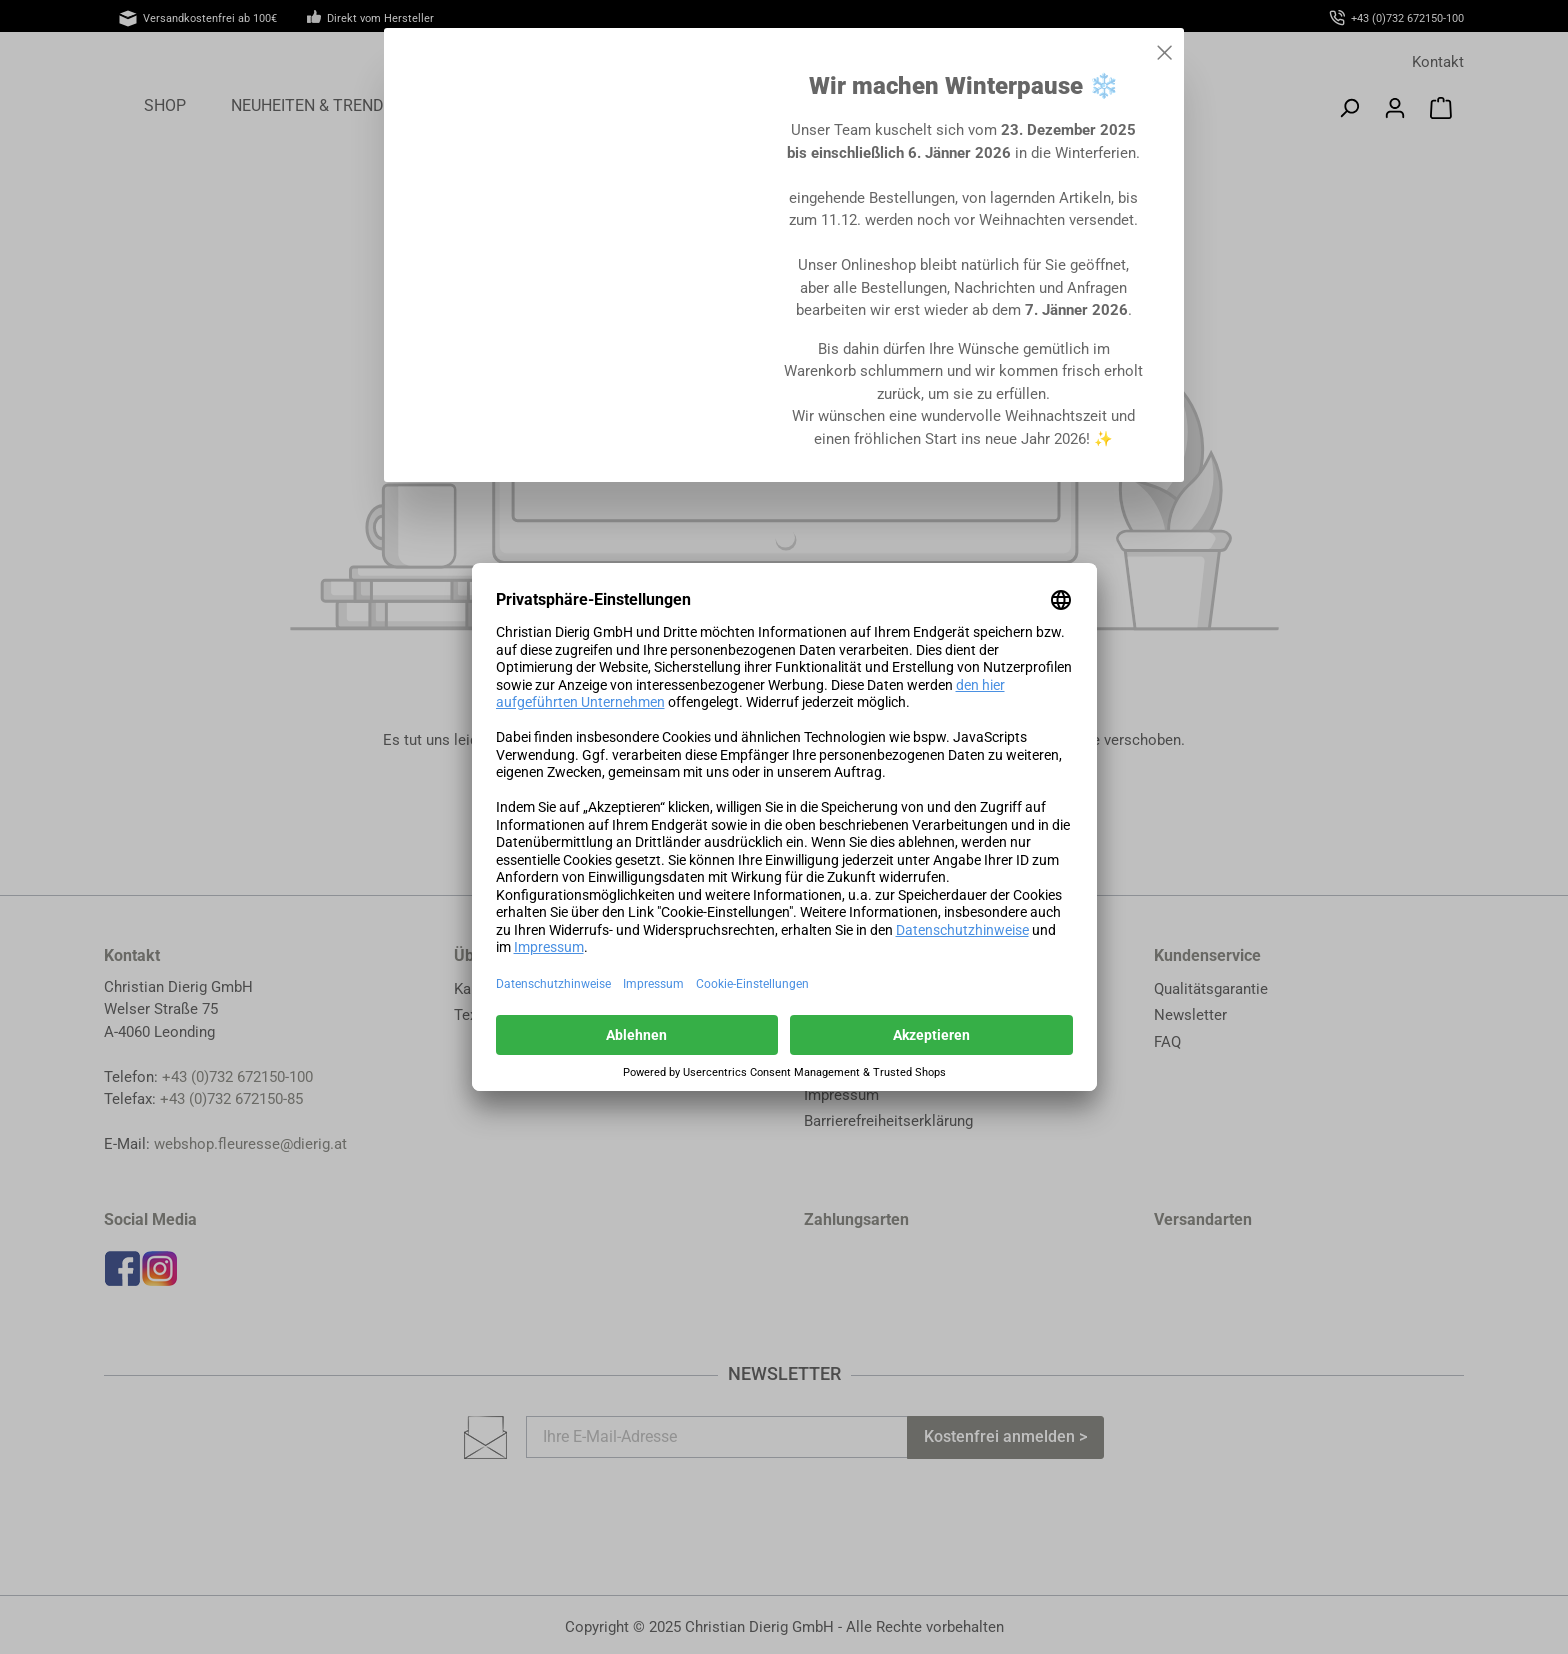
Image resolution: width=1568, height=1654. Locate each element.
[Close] (1164, 49)
